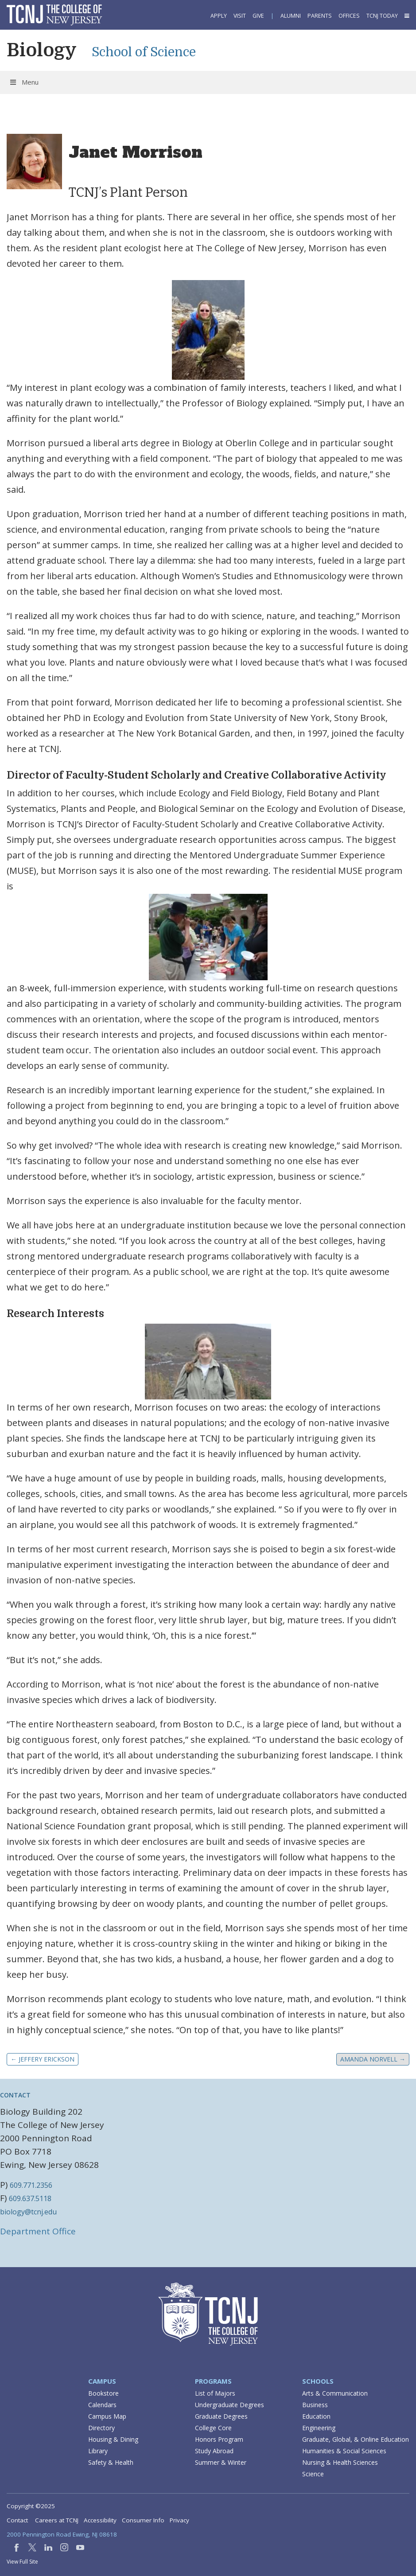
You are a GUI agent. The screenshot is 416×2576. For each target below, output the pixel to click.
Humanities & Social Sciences (344, 2451)
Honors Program (219, 2439)
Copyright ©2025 (31, 2506)
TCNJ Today (382, 15)
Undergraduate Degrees (229, 2405)
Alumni (290, 15)
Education (316, 2416)
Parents (319, 15)
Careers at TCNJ (56, 2520)
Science (313, 2474)
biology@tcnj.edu (28, 2212)
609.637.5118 (30, 2198)
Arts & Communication (335, 2393)
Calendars (102, 2405)
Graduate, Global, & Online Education (355, 2439)
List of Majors (215, 2393)
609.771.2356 (31, 2185)
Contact (17, 2520)
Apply (218, 15)
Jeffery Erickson (42, 2059)
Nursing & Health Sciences (340, 2462)
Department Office (38, 2231)
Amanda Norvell (372, 2059)
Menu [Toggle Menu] (24, 82)
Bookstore (103, 2393)
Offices (349, 15)
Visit (239, 15)
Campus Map (107, 2416)
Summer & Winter (220, 2462)
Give (258, 15)
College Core (213, 2428)
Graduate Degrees (221, 2416)
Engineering (318, 2428)
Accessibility (100, 2520)
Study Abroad (214, 2451)
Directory (101, 2428)
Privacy (179, 2520)
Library (98, 2451)
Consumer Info (143, 2520)
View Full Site (22, 2561)
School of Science (144, 52)
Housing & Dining (113, 2439)
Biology (42, 50)
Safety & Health (110, 2462)
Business (315, 2405)
